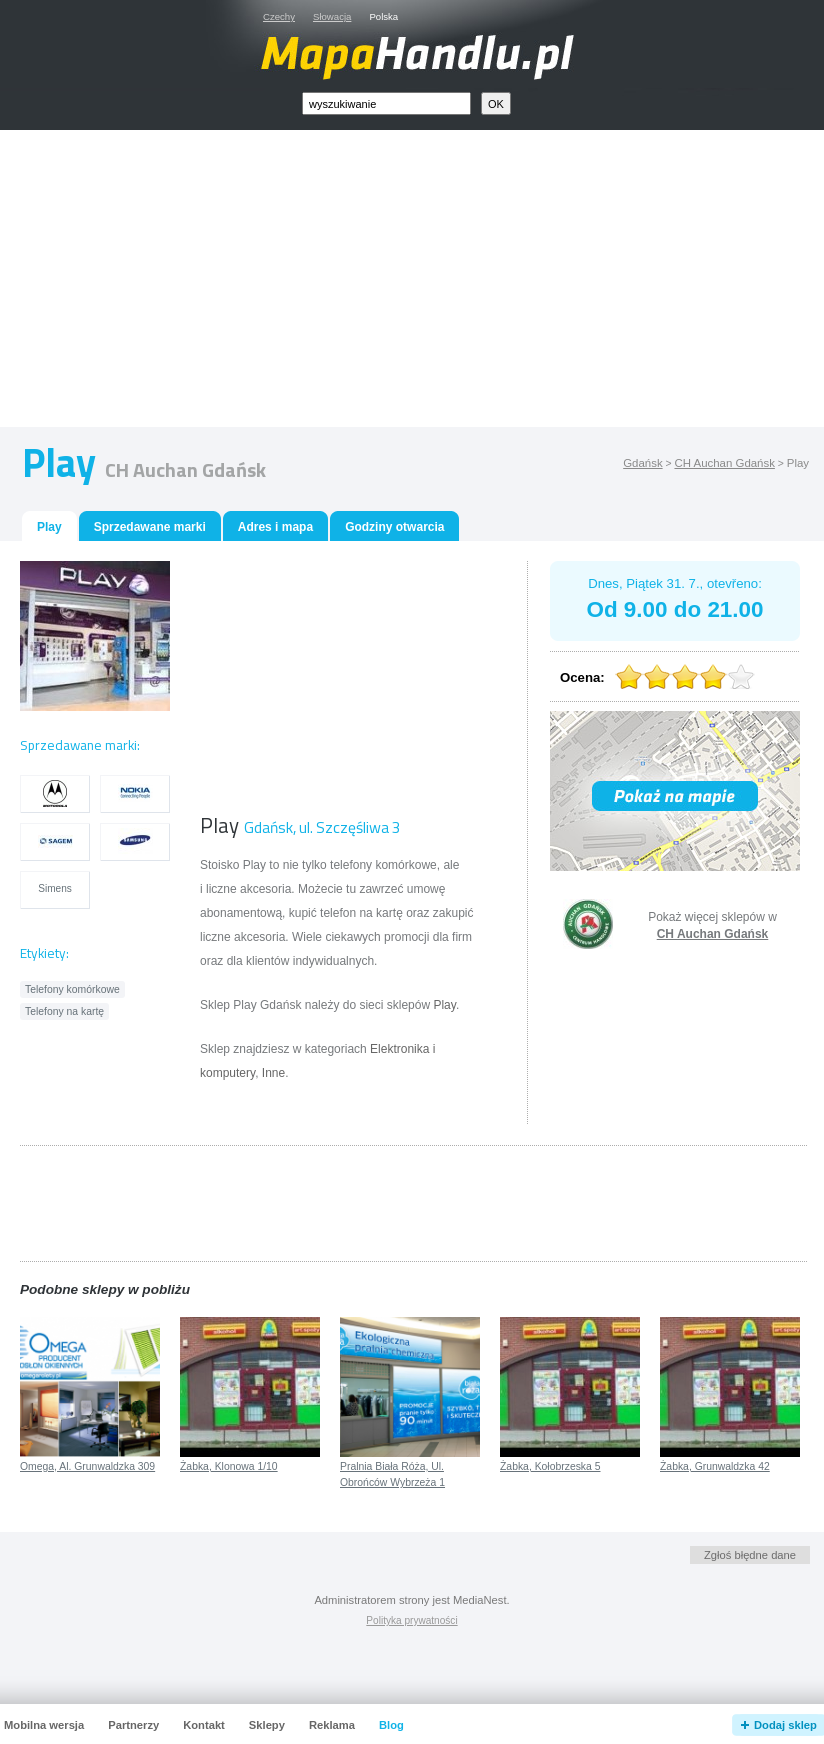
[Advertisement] (435, 283)
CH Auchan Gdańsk (724, 463)
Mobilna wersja (44, 1725)
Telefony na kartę (64, 1011)
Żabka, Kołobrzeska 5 (550, 1466)
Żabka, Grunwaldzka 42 (715, 1466)
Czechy (279, 16)
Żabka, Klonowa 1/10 (229, 1466)
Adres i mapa (275, 527)
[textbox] (386, 103)
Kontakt (204, 1725)
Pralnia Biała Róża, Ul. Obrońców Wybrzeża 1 (392, 1475)
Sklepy (267, 1725)
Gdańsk (642, 463)
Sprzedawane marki (150, 527)
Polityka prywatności (411, 1620)
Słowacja (332, 16)
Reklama (332, 1725)
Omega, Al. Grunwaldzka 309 (87, 1466)
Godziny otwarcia (394, 527)
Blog (391, 1725)
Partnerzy (133, 1725)
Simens (55, 888)
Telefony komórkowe (72, 989)
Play (444, 1005)
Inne (273, 1073)
